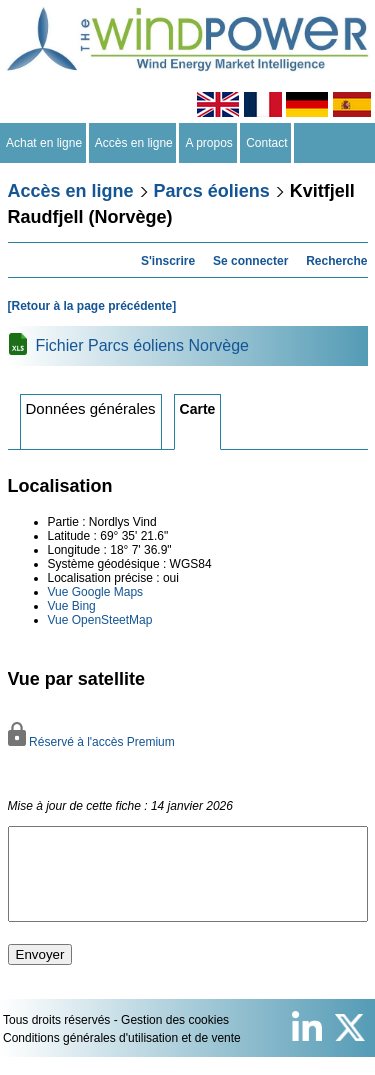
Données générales (91, 408)
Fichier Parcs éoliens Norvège (142, 345)
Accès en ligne (134, 143)
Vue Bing (72, 606)
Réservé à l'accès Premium (91, 742)
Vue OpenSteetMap (100, 620)
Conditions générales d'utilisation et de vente (122, 1056)
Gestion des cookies (175, 1038)
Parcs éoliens (212, 191)
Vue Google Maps (96, 592)
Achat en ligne (44, 143)
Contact (267, 143)
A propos (209, 143)
